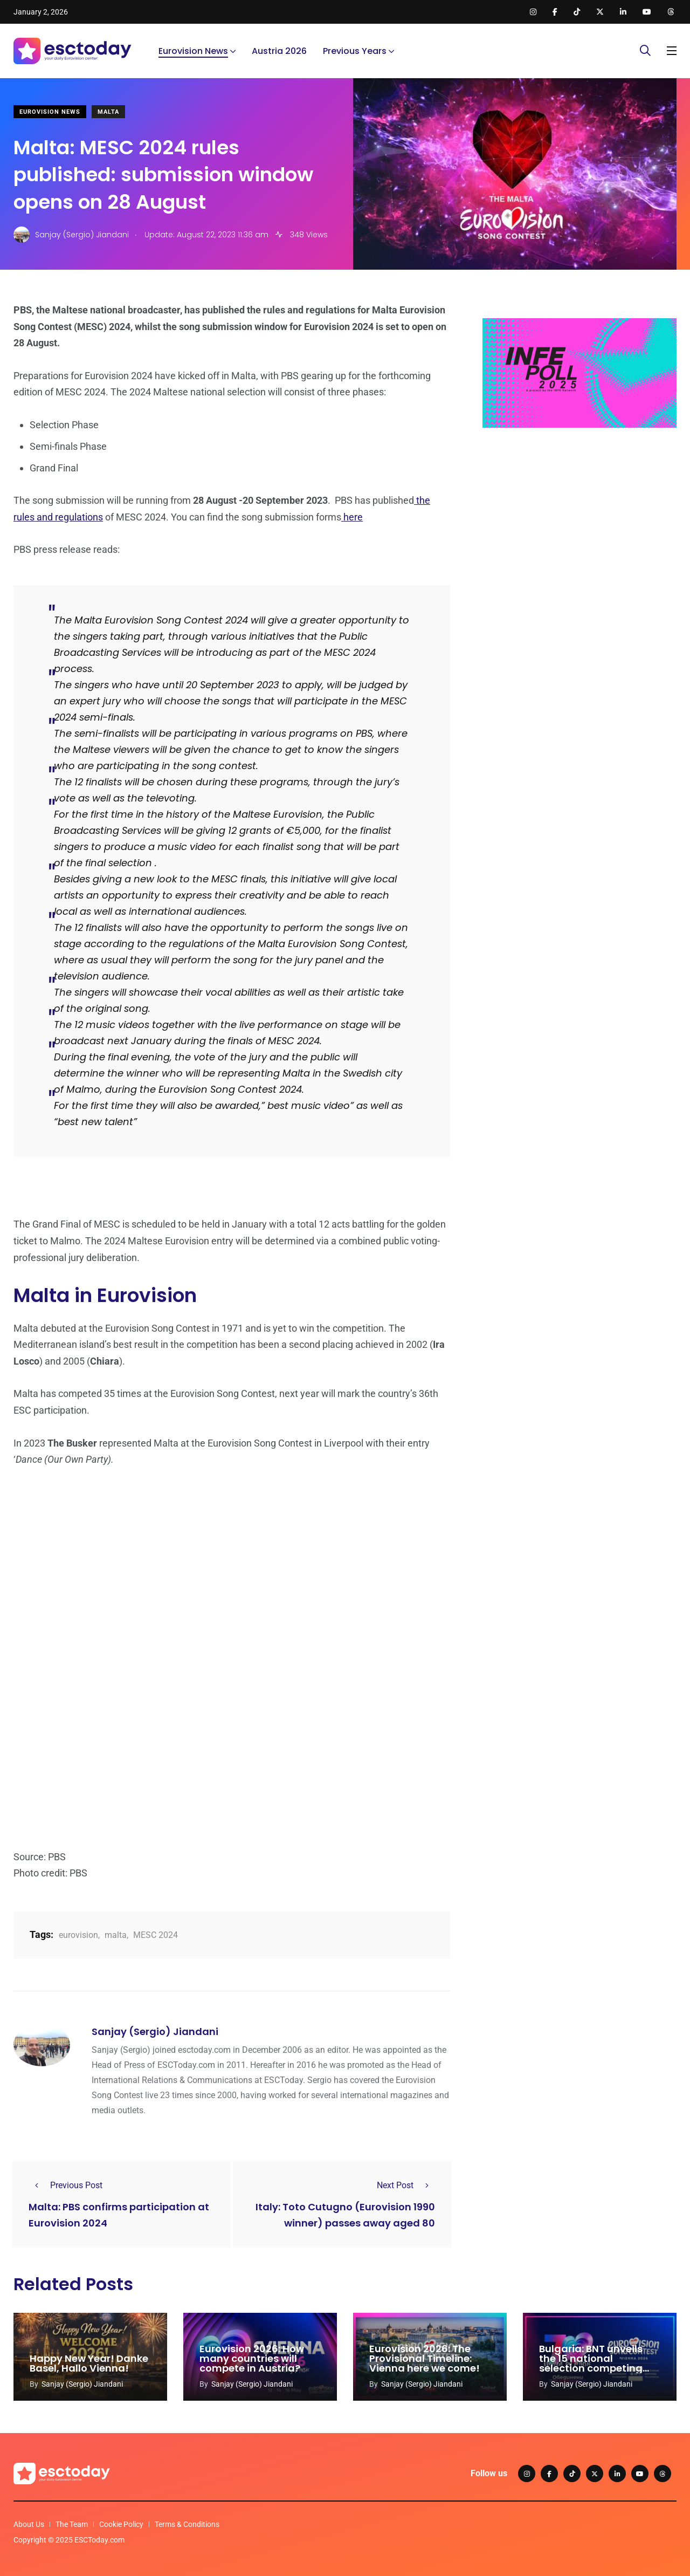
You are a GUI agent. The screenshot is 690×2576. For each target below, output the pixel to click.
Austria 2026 (279, 51)
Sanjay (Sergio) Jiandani (155, 2031)
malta (116, 1935)
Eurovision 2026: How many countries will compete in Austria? (251, 2358)
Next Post (406, 2185)
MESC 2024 (155, 1935)
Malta (108, 111)
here (352, 517)
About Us (28, 2524)
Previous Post (65, 2185)
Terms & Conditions (187, 2524)
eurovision (78, 1935)
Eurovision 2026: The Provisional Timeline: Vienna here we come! (424, 2358)
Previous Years (355, 51)
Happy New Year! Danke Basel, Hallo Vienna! (89, 2363)
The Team (72, 2524)
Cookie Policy (121, 2524)
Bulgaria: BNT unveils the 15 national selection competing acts (591, 2363)
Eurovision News (193, 51)
